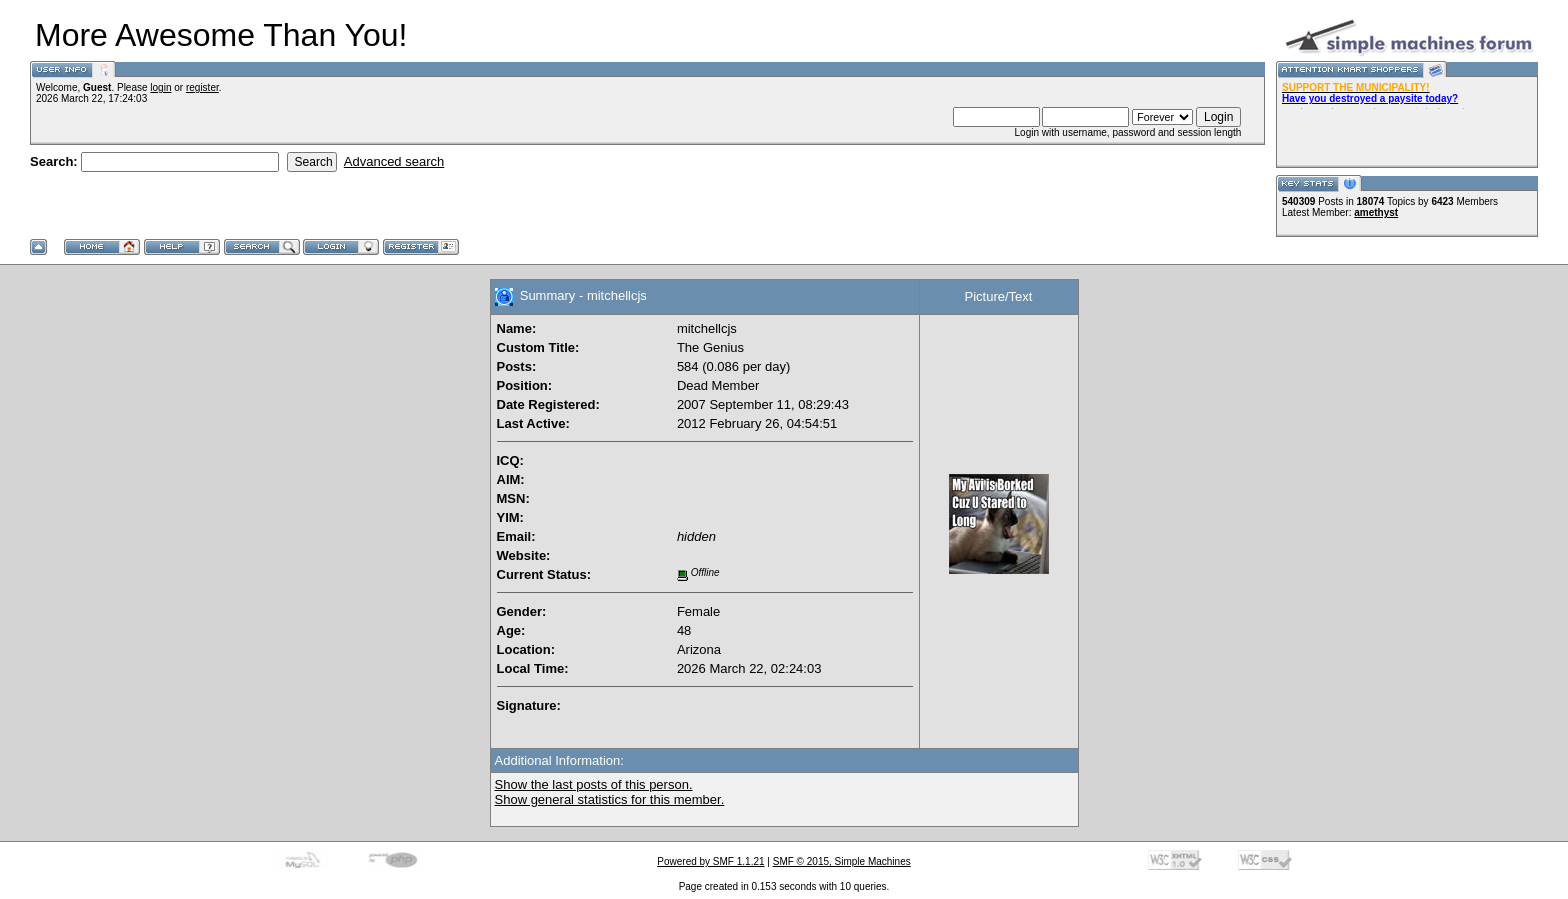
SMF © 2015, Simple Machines (842, 861)
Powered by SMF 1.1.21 (710, 861)
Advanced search (394, 161)
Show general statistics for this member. (610, 799)
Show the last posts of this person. (594, 784)
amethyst (1376, 212)
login (160, 87)
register (202, 87)
